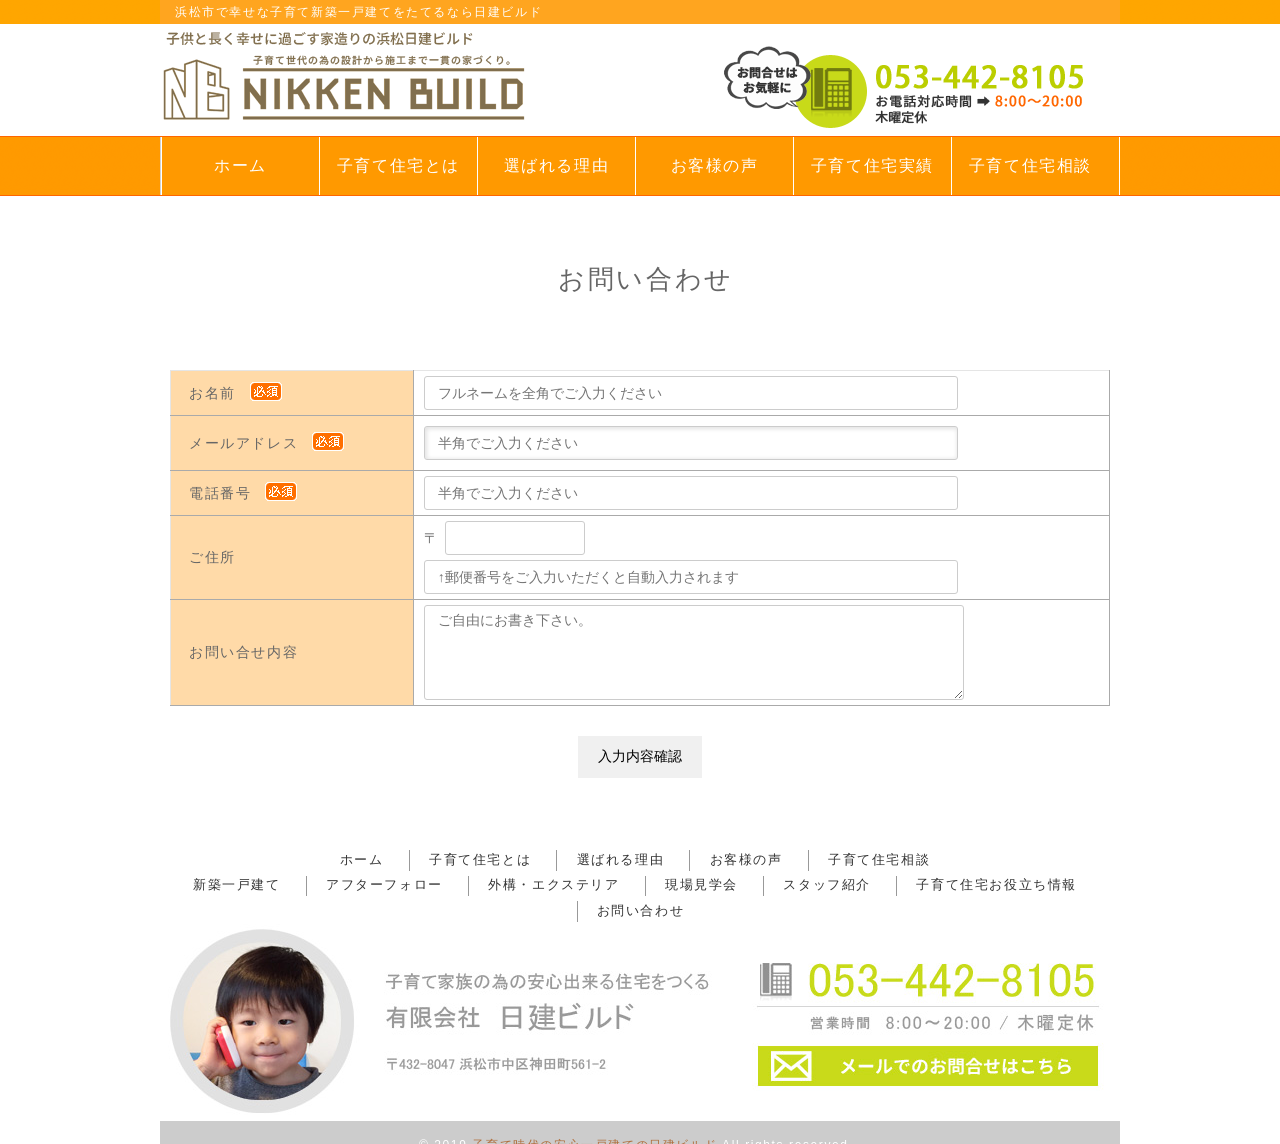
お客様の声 (715, 165)
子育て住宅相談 (1030, 165)
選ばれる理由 (557, 165)
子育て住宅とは (398, 165)
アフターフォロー (354, 885)
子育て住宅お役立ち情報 (893, 885)
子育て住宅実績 (872, 165)
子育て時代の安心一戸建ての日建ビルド (594, 1119)
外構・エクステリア (505, 885)
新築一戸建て (226, 885)
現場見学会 (635, 885)
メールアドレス (268, 443)
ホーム (240, 165)
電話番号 (244, 493)
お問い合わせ (1045, 885)
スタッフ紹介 (743, 885)
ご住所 (212, 557)
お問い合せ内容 (243, 652)
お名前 (237, 393)
